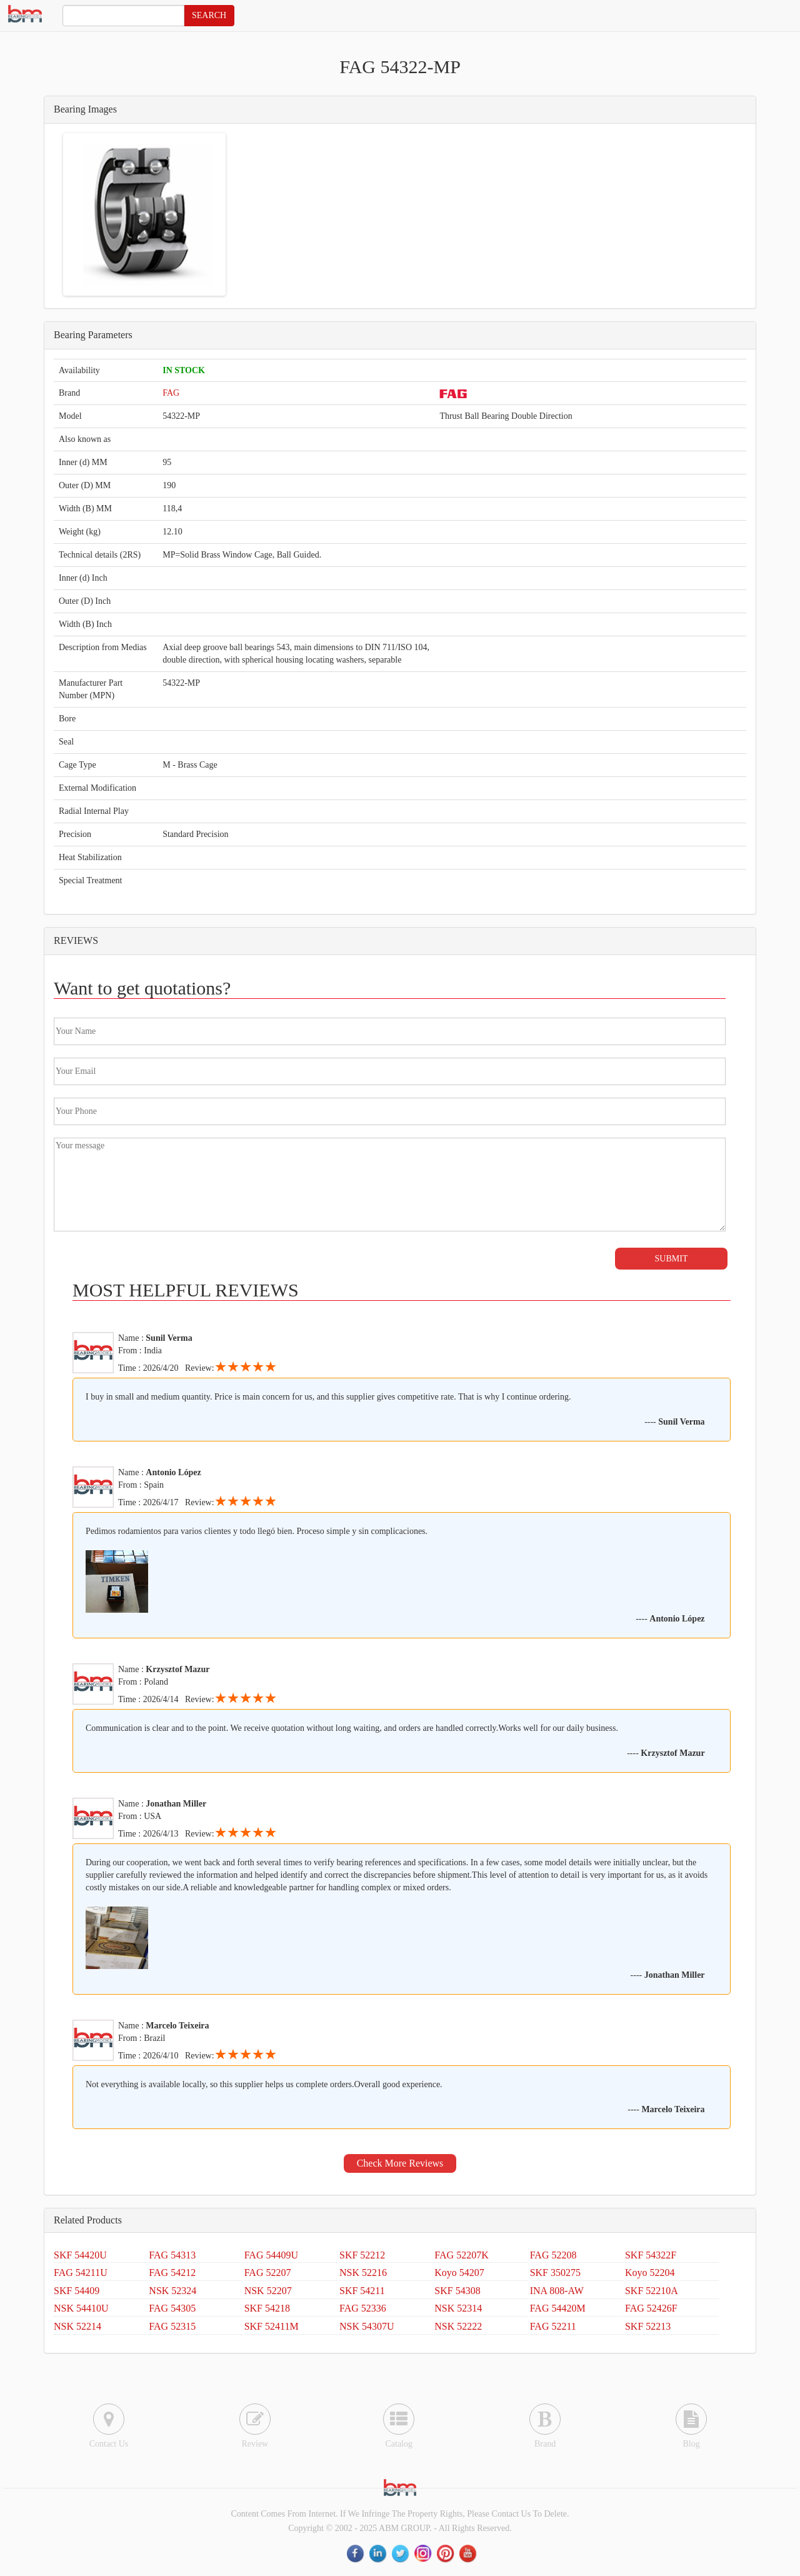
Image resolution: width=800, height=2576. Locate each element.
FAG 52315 (172, 2326)
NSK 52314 (458, 2308)
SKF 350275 (555, 2272)
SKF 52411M (271, 2326)
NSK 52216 (363, 2272)
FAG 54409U (271, 2255)
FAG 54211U (81, 2272)
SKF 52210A (651, 2290)
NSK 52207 (268, 2290)
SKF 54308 (457, 2290)
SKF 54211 (362, 2290)
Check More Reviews (400, 2163)
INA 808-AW (557, 2290)
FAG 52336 (362, 2308)
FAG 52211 (553, 2326)
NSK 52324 (172, 2290)
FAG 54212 (172, 2272)
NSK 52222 (458, 2326)
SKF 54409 (76, 2290)
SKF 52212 (362, 2255)
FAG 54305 (172, 2308)
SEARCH (209, 15)
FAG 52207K (461, 2255)
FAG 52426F (651, 2308)
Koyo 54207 (459, 2272)
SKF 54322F (650, 2255)
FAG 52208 (553, 2255)
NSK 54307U (366, 2326)
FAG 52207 (267, 2272)
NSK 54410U (81, 2308)
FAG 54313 (172, 2255)
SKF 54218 (267, 2308)
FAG (170, 393)
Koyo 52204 (650, 2272)
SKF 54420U (80, 2255)
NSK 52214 (77, 2326)
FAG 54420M (558, 2308)
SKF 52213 (648, 2326)
